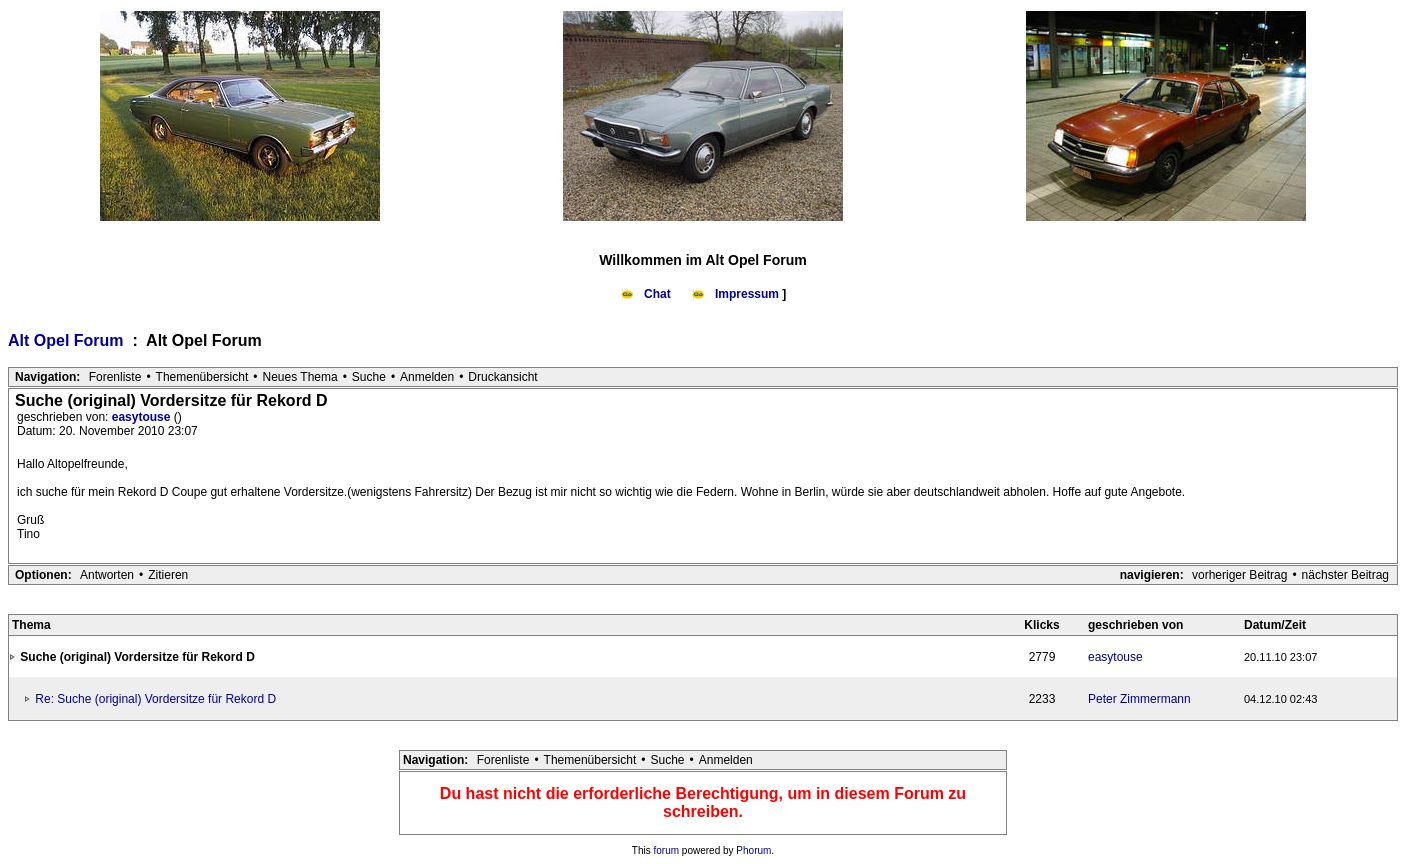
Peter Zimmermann (1139, 699)
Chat (647, 294)
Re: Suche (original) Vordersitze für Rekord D (155, 699)
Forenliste (115, 377)
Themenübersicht (202, 377)
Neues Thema (300, 377)
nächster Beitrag (1345, 575)
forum (667, 850)
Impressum (737, 294)
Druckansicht (502, 377)
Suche (369, 377)
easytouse (143, 417)
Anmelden (427, 377)
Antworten (107, 575)
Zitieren (168, 575)
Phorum (753, 850)
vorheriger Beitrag (1239, 575)
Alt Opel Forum (68, 340)
